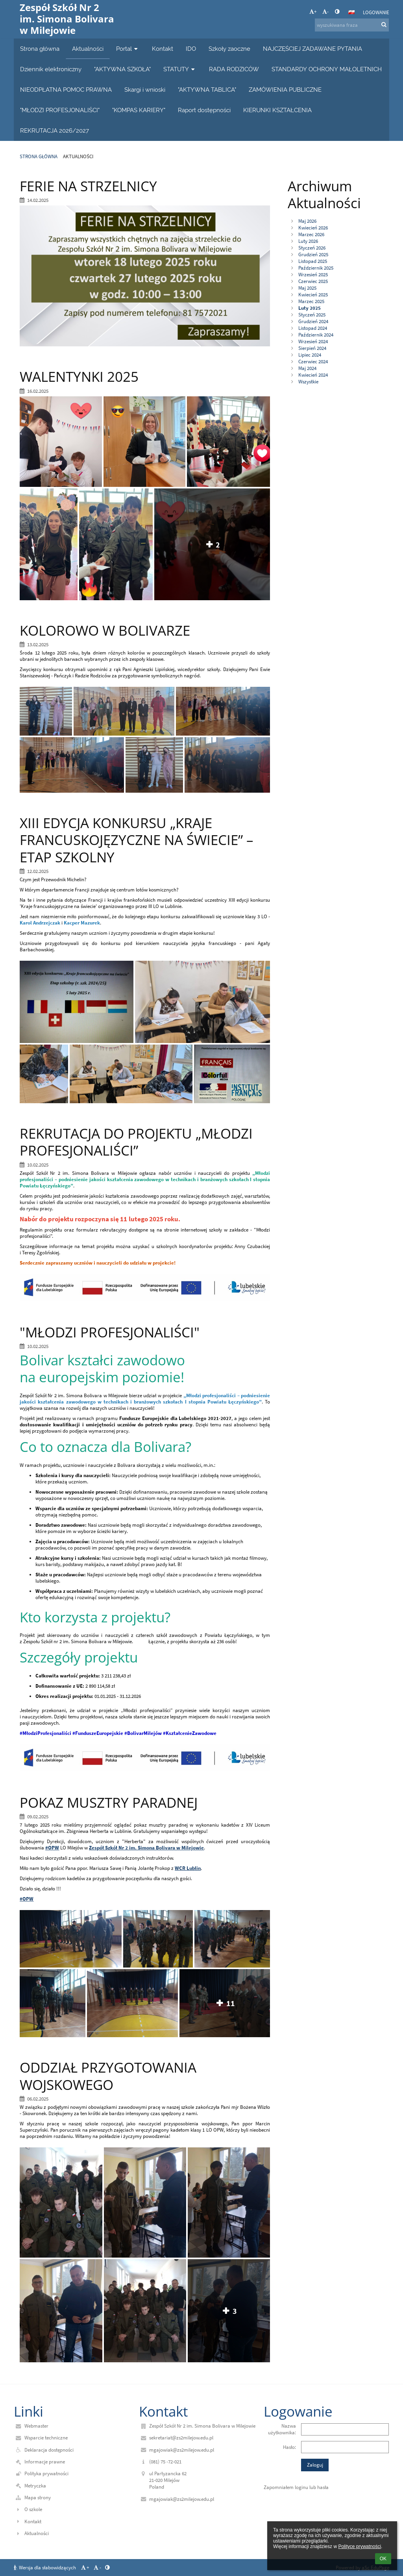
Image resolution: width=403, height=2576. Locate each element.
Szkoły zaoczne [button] (229, 48)
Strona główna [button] (39, 48)
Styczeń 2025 (311, 314)
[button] (351, 12)
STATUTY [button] (179, 69)
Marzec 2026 (311, 234)
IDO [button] (191, 48)
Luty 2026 (308, 241)
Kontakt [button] (162, 48)
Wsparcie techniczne (46, 2437)
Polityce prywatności (359, 2546)
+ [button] (312, 11)
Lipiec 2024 (309, 354)
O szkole (33, 2509)
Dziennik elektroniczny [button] (50, 69)
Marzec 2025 (311, 301)
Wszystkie (308, 381)
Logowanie (376, 12)
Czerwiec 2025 (313, 281)
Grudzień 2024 (313, 321)
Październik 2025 (315, 267)
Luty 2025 (309, 308)
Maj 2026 (307, 221)
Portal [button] (127, 48)
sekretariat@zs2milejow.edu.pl (181, 2437)
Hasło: (289, 2447)
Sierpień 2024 (312, 348)
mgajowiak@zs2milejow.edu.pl (181, 2450)
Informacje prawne (44, 2461)
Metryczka (35, 2485)
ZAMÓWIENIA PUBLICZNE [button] (285, 89)
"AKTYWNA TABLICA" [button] (207, 89)
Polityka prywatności (46, 2473)
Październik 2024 (315, 334)
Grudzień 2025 (313, 254)
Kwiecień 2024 (313, 375)
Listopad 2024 (312, 328)
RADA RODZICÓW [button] (234, 69)
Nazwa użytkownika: (282, 2429)
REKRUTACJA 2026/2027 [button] (54, 130)
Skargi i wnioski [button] (144, 89)
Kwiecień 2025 (313, 294)
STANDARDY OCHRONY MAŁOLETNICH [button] (327, 69)
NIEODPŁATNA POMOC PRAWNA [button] (66, 89)
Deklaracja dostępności (49, 2450)
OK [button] (383, 2558)
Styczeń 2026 (311, 247)
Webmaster (36, 2426)
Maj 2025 (307, 288)
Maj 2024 (307, 368)
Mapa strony (37, 2497)
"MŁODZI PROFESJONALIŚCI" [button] (60, 110)
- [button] (325, 11)
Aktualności (78, 156)
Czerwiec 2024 (313, 361)
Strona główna (38, 156)
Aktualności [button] (88, 48)
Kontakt (32, 2521)
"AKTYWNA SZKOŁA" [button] (122, 69)
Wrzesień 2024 (313, 341)
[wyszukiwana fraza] (351, 25)
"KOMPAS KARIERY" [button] (138, 110)
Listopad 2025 (312, 261)
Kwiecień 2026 (313, 227)
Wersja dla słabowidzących (45, 2567)
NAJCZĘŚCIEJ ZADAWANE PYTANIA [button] (312, 48)
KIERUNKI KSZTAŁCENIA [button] (277, 110)
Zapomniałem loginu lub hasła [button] (296, 2487)
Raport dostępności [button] (204, 110)
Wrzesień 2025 (313, 274)
